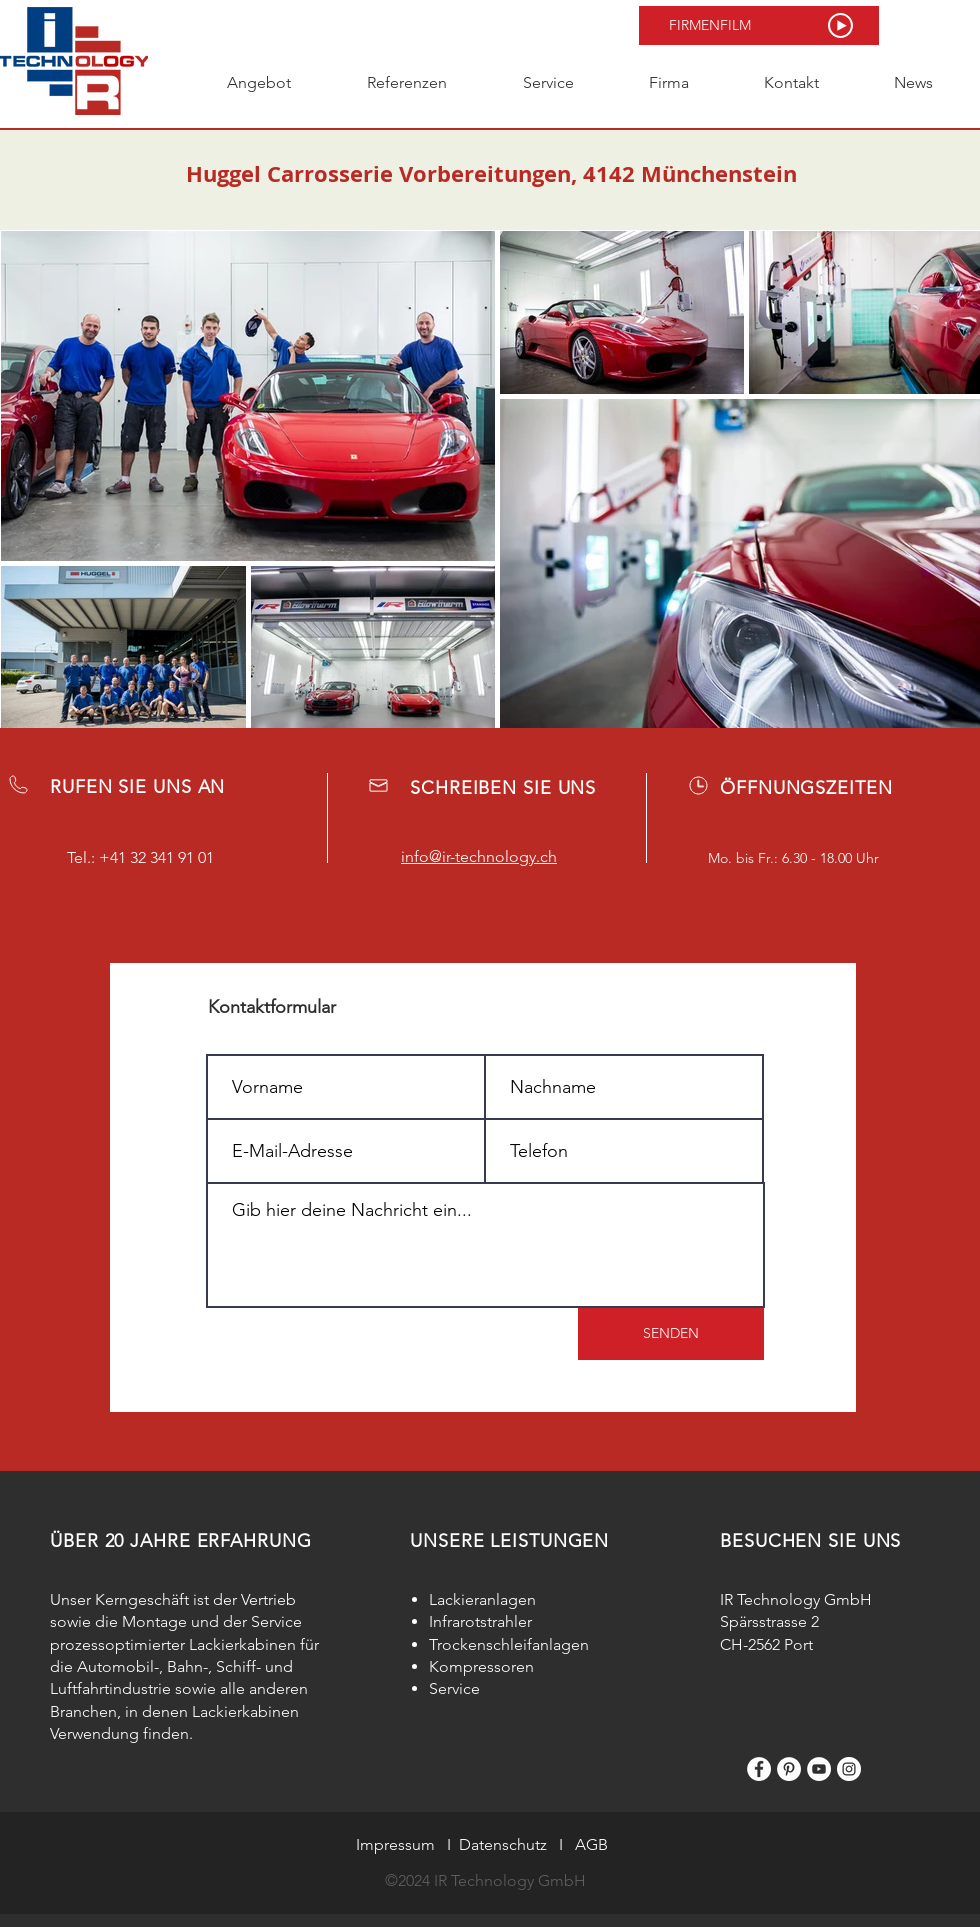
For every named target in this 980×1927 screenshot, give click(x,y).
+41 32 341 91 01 (156, 857)
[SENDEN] (671, 1334)
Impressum (395, 1844)
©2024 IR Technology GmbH (485, 1880)
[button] (759, 25)
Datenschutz (503, 1844)
